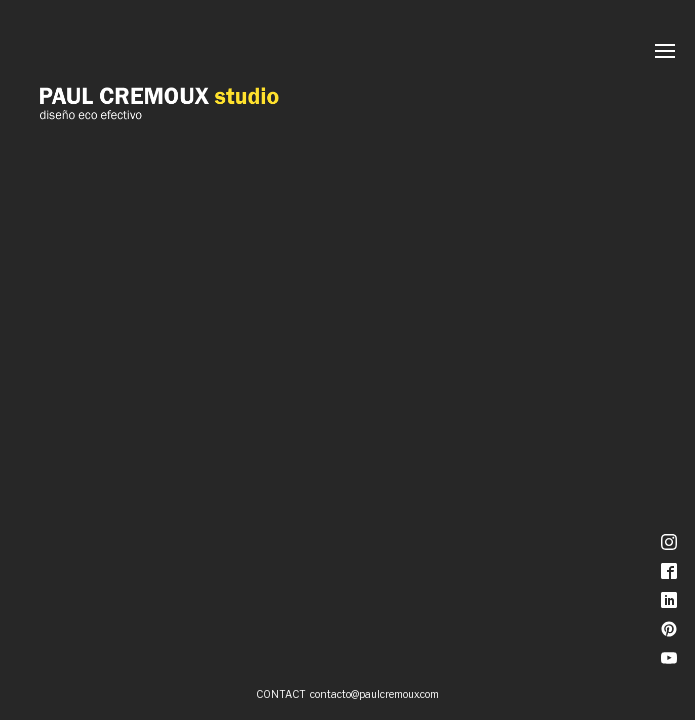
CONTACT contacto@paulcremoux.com (347, 694)
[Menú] (665, 51)
